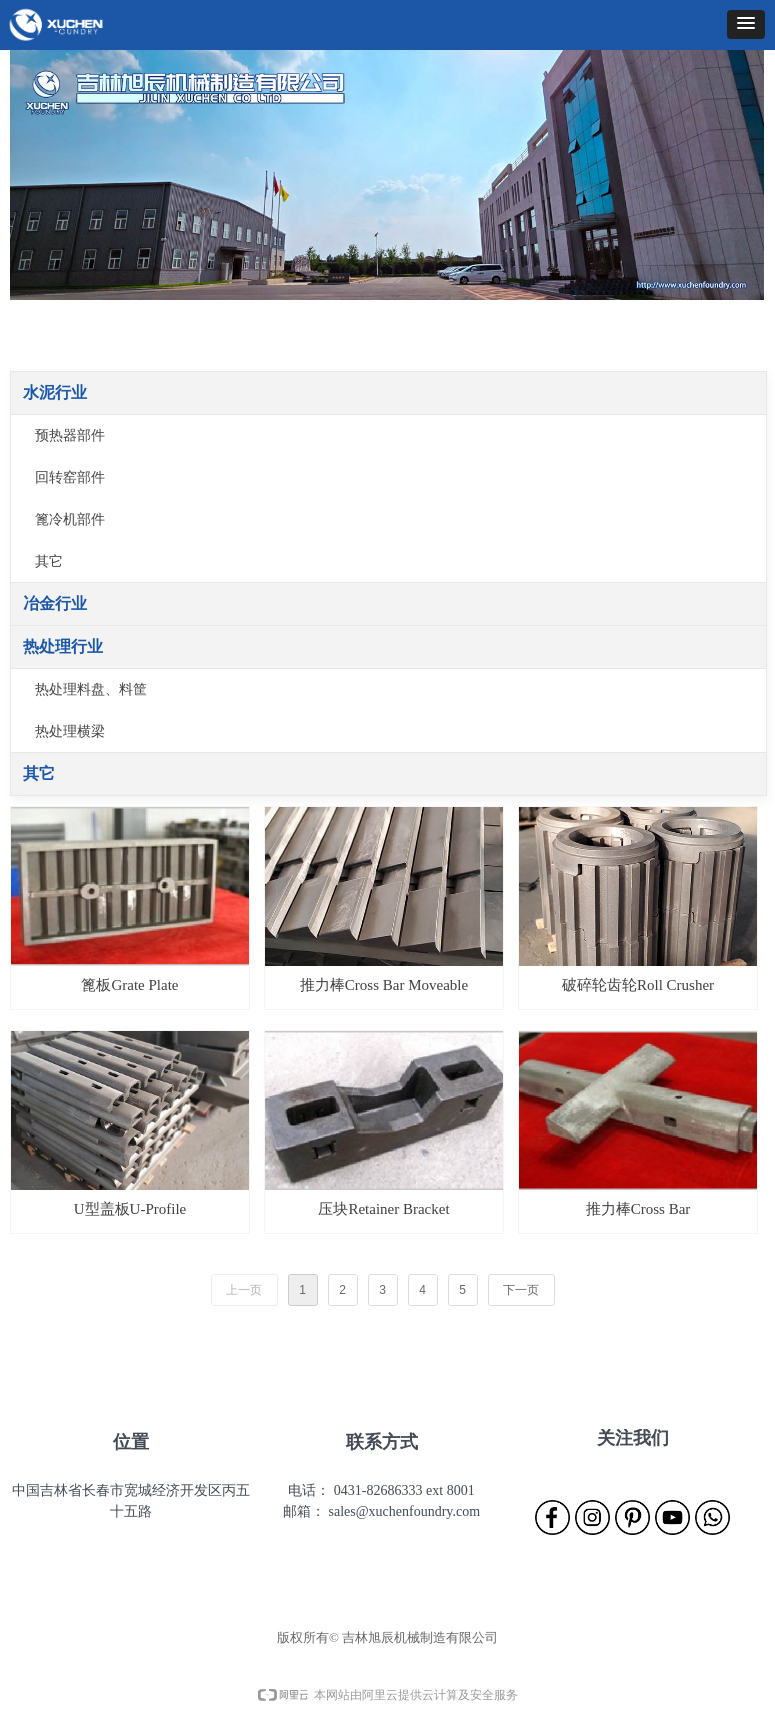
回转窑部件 (70, 477)
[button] (746, 24)
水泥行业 (55, 392)
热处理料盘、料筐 (91, 689)
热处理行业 (63, 646)
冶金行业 (55, 603)
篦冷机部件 (70, 519)
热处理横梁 (70, 731)
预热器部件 (70, 435)
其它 (49, 561)
